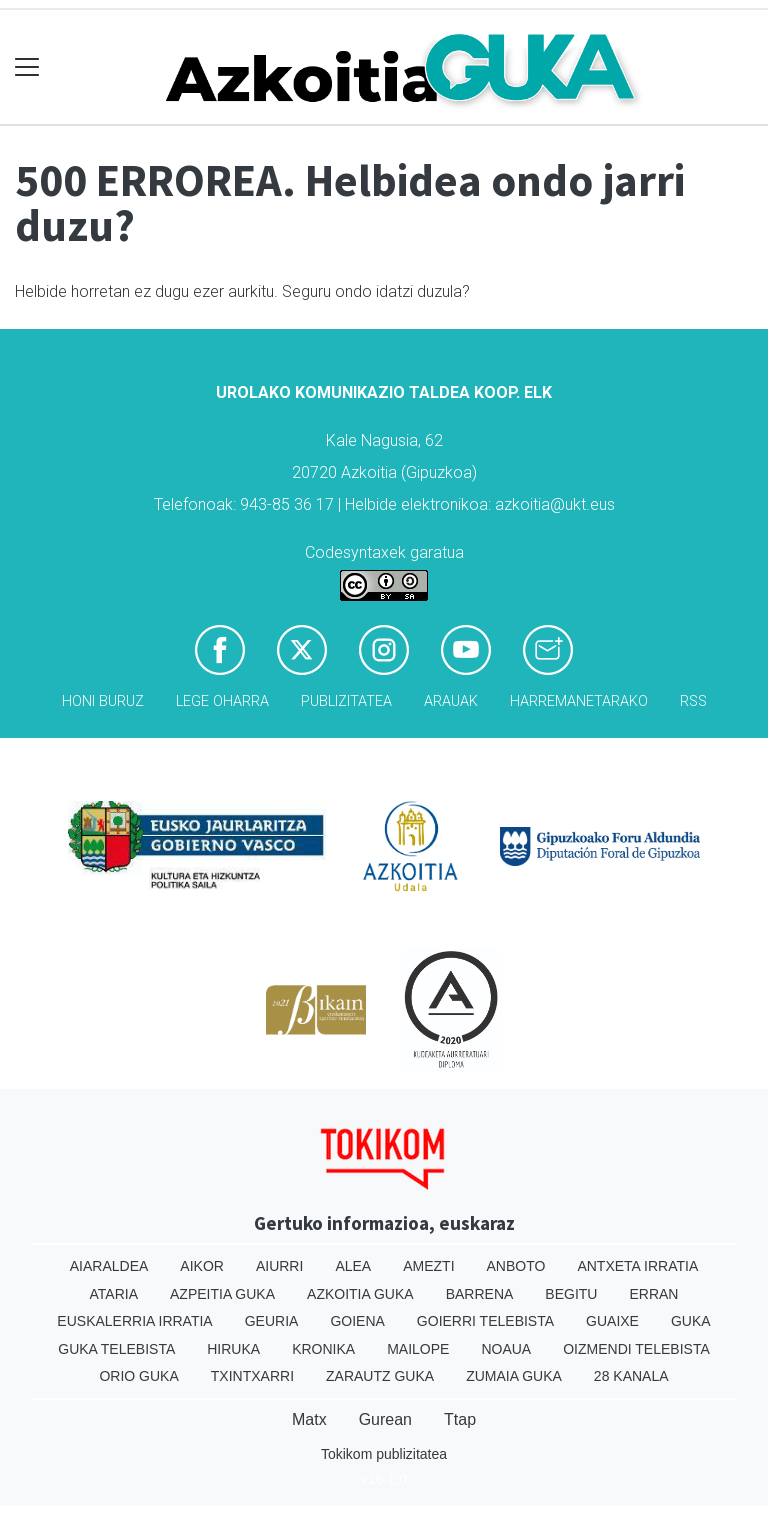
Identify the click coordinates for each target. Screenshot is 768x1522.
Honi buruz (103, 701)
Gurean (385, 1419)
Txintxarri (252, 1376)
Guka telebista (116, 1349)
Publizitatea (346, 701)
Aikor (202, 1266)
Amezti (428, 1266)
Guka (691, 1321)
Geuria (272, 1321)
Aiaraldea (109, 1266)
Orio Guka (138, 1376)
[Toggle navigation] (27, 67)
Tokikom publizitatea (384, 1454)
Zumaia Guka (514, 1376)
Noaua (506, 1349)
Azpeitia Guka (222, 1294)
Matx (309, 1419)
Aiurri (279, 1266)
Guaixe (612, 1321)
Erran (653, 1294)
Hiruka (233, 1349)
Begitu (571, 1294)
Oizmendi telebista (636, 1349)
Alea (353, 1266)
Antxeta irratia (637, 1266)
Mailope (418, 1349)
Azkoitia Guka (360, 1294)
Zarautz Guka (380, 1376)
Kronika (323, 1349)
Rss (693, 701)
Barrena (480, 1294)
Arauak (451, 701)
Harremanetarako (579, 701)
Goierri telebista (485, 1321)
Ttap (460, 1419)
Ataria (114, 1294)
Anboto (516, 1266)
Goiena (357, 1321)
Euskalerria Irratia (134, 1321)
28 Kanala (631, 1376)
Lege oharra (222, 701)
